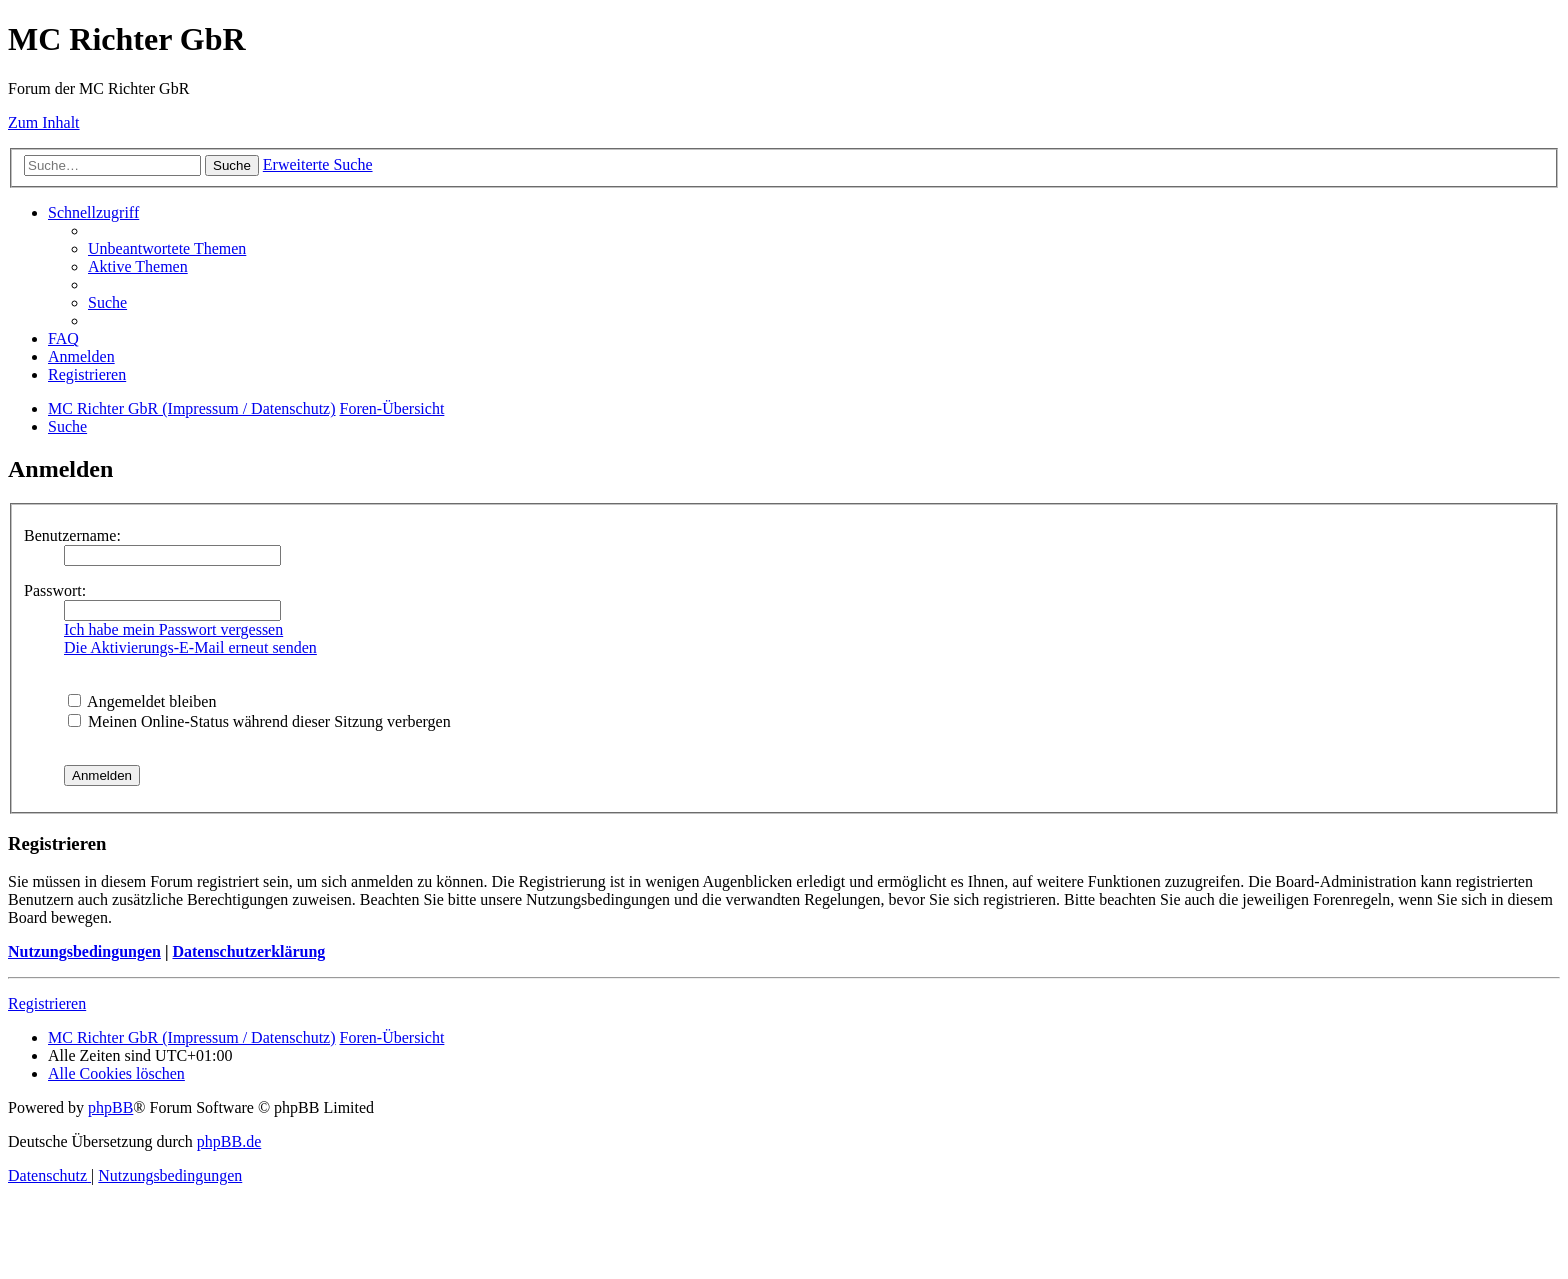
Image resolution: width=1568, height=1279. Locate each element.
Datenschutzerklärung (248, 951)
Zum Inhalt (44, 122)
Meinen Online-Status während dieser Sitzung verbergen (259, 721)
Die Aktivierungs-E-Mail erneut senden (190, 647)
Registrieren (47, 1003)
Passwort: (55, 590)
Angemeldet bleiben (142, 701)
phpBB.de (229, 1141)
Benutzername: (72, 535)
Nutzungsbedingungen (84, 951)
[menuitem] (167, 248)
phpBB (110, 1107)
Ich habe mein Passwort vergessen (173, 629)
